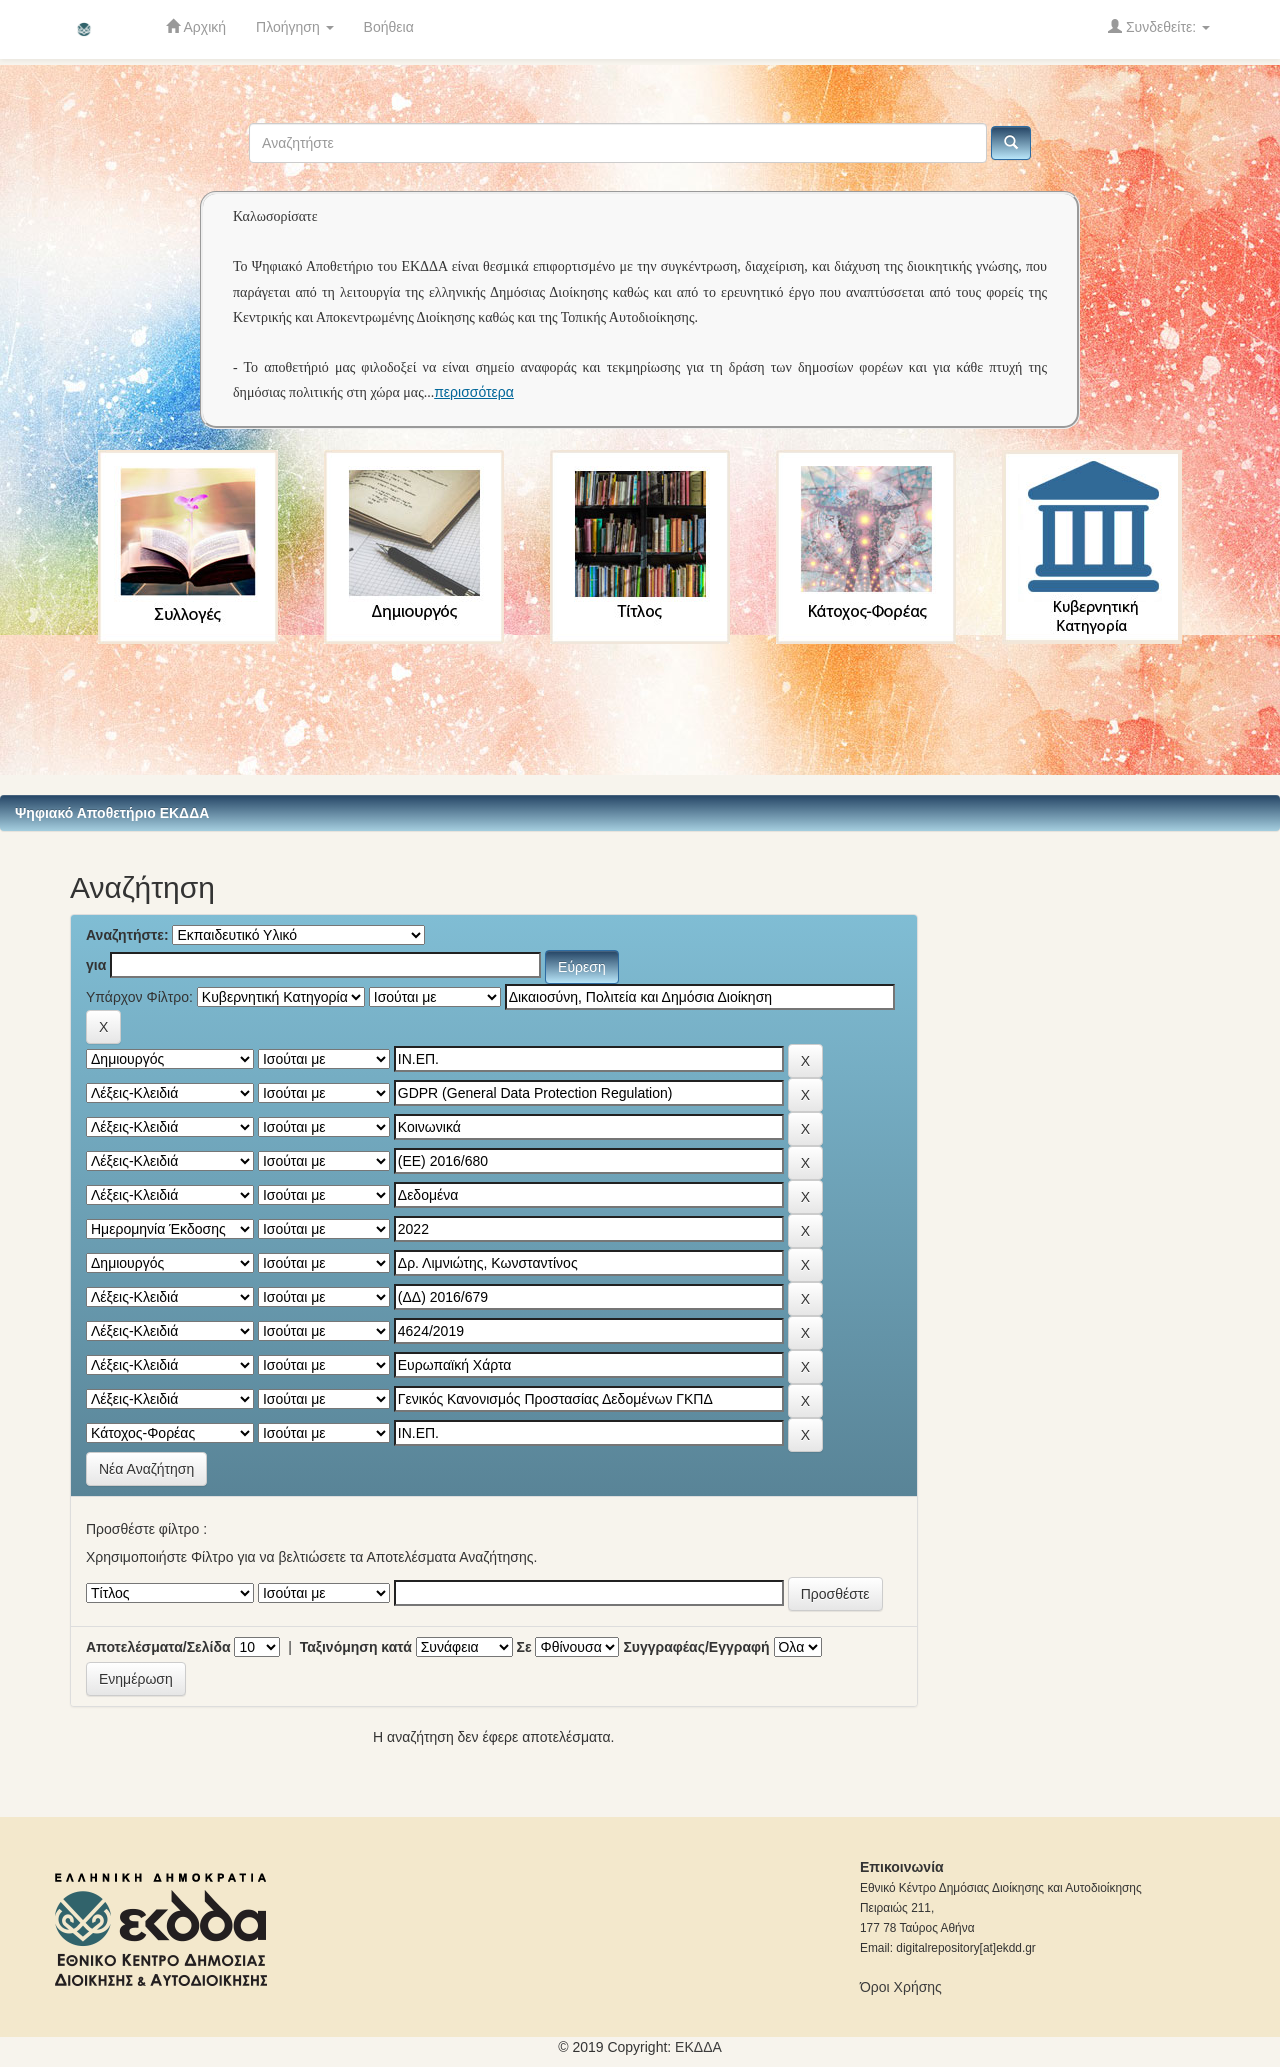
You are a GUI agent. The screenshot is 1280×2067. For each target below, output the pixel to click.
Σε (524, 1647)
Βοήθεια (389, 27)
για (96, 965)
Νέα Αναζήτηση (146, 1469)
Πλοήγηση (295, 27)
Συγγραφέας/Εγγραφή (696, 1647)
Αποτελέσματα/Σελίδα (158, 1647)
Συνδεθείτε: (1159, 26)
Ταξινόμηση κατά (356, 1647)
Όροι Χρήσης (901, 1987)
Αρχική (196, 26)
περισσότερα (474, 392)
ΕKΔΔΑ (698, 2047)
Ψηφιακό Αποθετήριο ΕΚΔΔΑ (112, 813)
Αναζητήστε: (127, 935)
